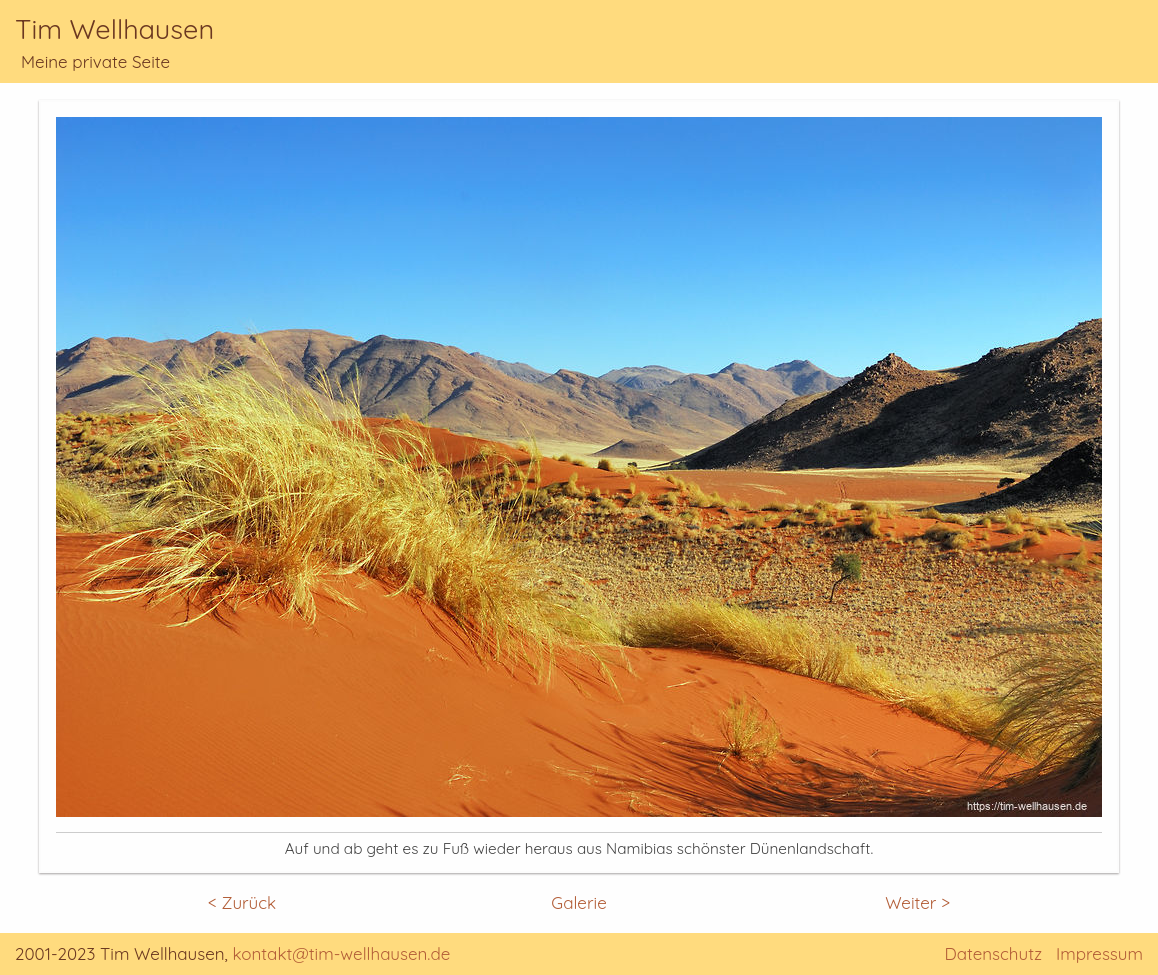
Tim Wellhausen (114, 29)
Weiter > (917, 902)
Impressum (1099, 953)
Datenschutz (993, 953)
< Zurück (242, 902)
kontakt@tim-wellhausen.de (342, 953)
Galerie (579, 902)
